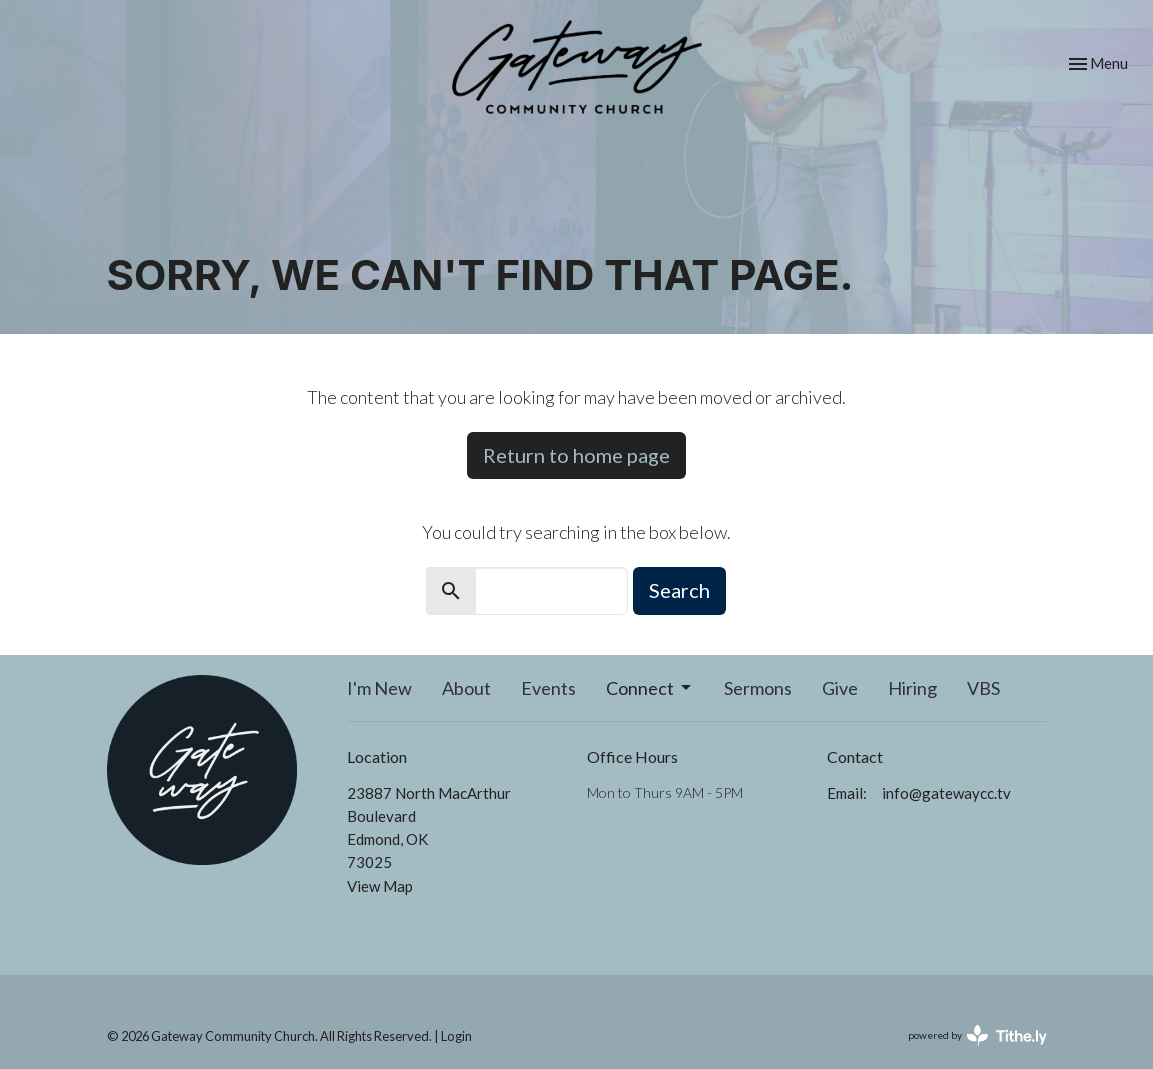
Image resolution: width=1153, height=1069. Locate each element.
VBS (983, 688)
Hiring (912, 688)
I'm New (379, 688)
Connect (650, 688)
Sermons (758, 688)
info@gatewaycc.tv (946, 793)
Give (840, 688)
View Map (380, 886)
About (466, 688)
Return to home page (576, 455)
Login (456, 1036)
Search (679, 590)
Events (548, 688)
